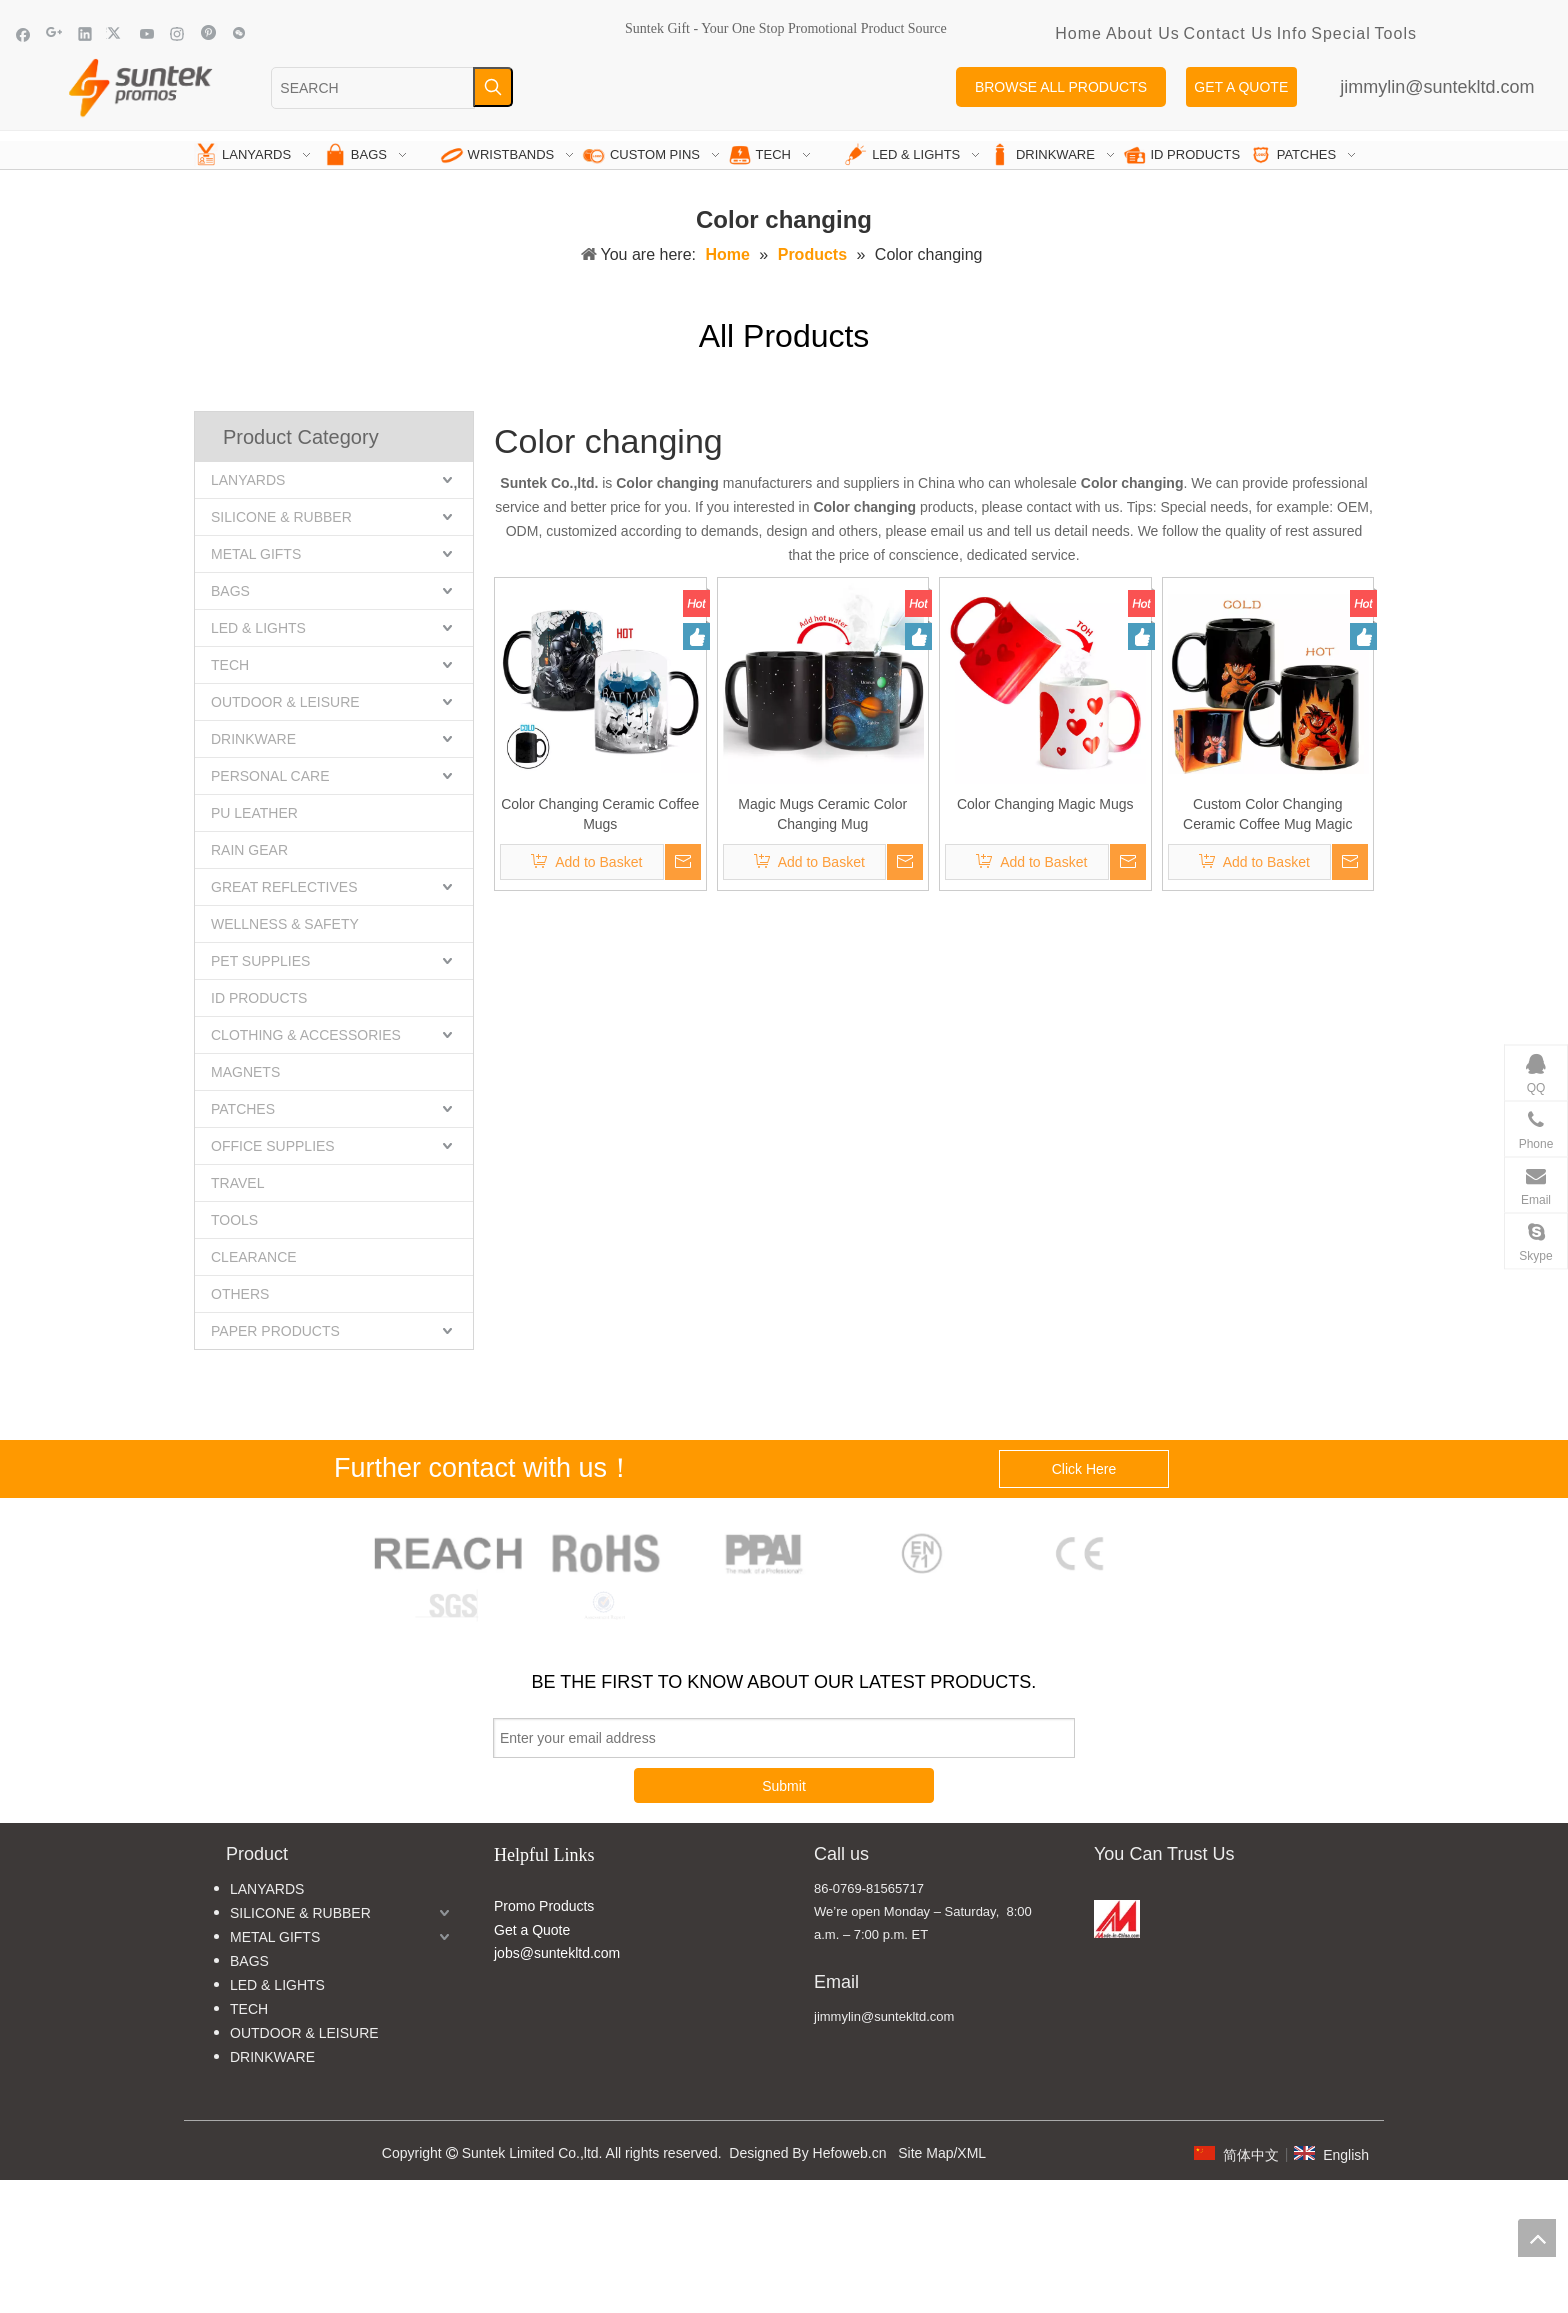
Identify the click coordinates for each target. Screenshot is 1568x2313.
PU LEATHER (254, 813)
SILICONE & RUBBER (281, 517)
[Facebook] (23, 33)
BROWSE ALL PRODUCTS (1061, 87)
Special (1340, 33)
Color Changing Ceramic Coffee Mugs (600, 814)
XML (971, 2153)
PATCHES (243, 1109)
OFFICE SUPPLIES (273, 1146)
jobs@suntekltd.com (557, 1953)
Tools (1396, 33)
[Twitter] (116, 33)
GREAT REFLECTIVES (284, 887)
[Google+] (54, 33)
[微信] (239, 33)
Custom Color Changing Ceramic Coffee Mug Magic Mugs (1267, 815)
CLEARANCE (254, 1257)
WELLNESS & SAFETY (285, 924)
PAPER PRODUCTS (275, 1331)
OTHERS (240, 1294)
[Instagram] (177, 33)
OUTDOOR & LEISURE (285, 702)
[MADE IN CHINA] (1117, 1919)
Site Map (925, 2153)
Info (1292, 33)
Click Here (1084, 1469)
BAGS (230, 591)
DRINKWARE (253, 739)
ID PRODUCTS (259, 998)
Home (1078, 33)
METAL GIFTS (256, 554)
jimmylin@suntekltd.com (1437, 87)
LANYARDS (248, 480)
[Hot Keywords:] (493, 87)
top (1537, 2238)
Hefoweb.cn (850, 2153)
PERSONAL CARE (270, 776)
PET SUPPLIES (260, 961)
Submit (784, 1786)
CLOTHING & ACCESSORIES (306, 1035)
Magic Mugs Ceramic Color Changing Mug (822, 814)
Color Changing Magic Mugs (1045, 804)
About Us (1143, 33)
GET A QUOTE (1241, 87)
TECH (230, 665)
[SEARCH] (372, 88)
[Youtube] (147, 33)
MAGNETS (245, 1072)
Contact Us (1228, 33)
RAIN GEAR (249, 850)
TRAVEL (237, 1183)
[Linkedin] (85, 33)
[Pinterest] (208, 33)
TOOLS (234, 1220)
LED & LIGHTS (258, 628)
